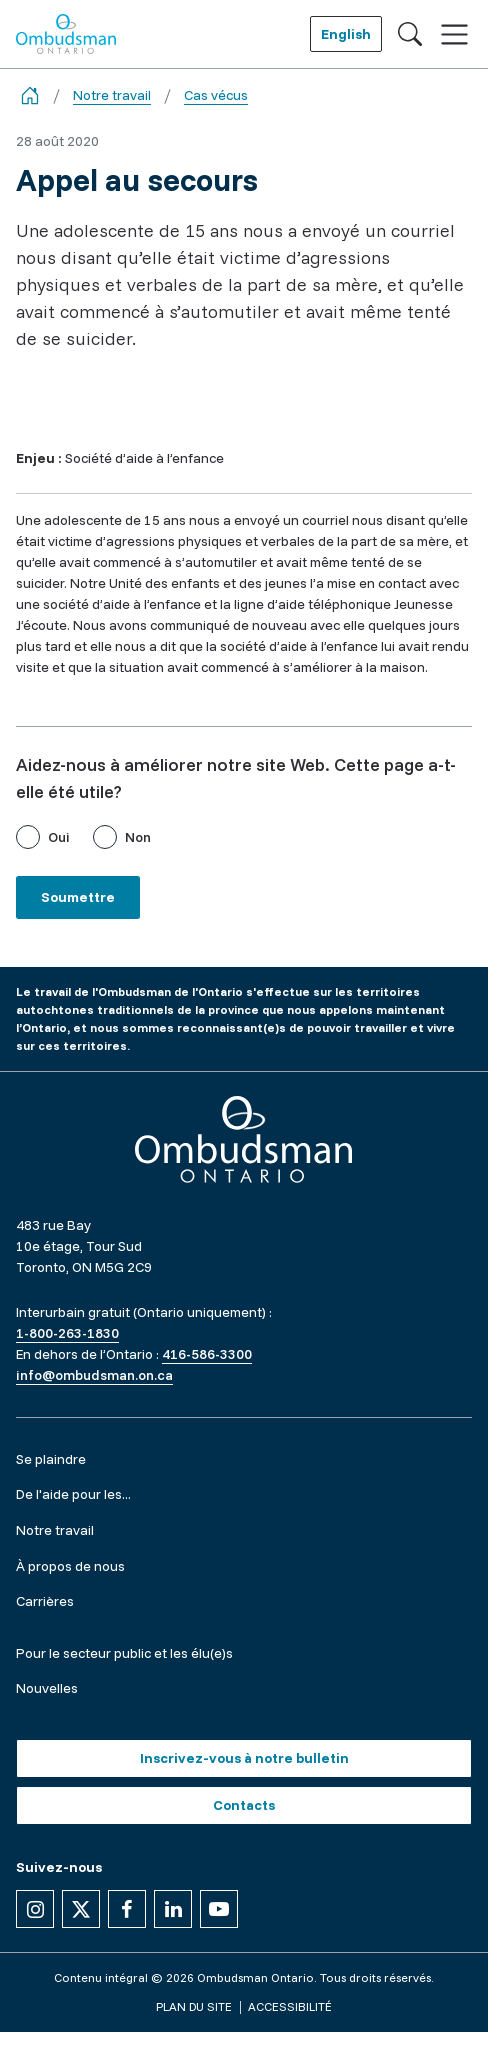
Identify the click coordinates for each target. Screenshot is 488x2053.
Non (138, 837)
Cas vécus (216, 95)
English (346, 34)
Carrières (45, 1601)
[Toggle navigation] (454, 34)
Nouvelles (47, 1688)
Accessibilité (290, 2006)
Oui (59, 837)
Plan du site (194, 2006)
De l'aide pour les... (73, 1494)
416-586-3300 (207, 1354)
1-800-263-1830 (67, 1333)
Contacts (244, 1805)
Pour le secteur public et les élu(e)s (124, 1653)
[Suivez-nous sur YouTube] (219, 1909)
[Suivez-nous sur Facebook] (127, 1909)
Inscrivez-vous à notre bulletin (244, 1758)
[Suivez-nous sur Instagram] (35, 1909)
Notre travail (112, 95)
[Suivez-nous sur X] (81, 1909)
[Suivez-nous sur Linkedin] (173, 1909)
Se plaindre (51, 1459)
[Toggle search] (410, 34)
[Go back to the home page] (30, 95)
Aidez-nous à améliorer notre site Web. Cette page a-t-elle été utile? (236, 778)
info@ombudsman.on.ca (94, 1375)
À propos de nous (70, 1566)
